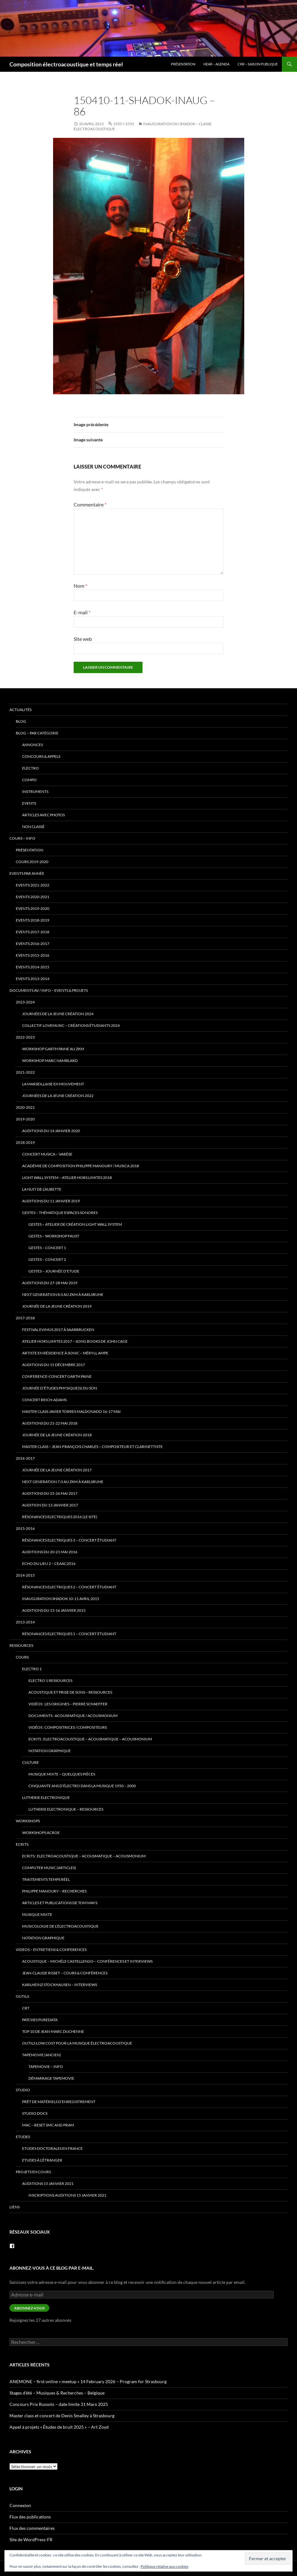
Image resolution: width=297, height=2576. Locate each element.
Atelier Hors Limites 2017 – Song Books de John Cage (75, 1341)
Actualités (20, 709)
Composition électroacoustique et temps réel (66, 64)
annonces (32, 744)
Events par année (26, 873)
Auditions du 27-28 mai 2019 (49, 1282)
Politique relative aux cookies (164, 2566)
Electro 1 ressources (50, 1680)
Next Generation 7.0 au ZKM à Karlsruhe (62, 1481)
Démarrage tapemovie (51, 2078)
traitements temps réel (46, 1879)
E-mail (82, 612)
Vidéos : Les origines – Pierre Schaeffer (67, 1704)
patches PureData (40, 2019)
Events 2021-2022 (32, 885)
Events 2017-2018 (32, 931)
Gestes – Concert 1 (47, 1247)
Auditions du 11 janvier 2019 (51, 1201)
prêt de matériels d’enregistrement (58, 2101)
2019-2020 (25, 1119)
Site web (83, 639)
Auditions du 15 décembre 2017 (53, 1364)
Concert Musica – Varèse (47, 1154)
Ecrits (22, 1844)
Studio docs (34, 2113)
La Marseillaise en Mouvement (53, 1084)
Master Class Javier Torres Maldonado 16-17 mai (71, 1411)
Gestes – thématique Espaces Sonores (60, 1212)
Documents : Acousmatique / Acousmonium (73, 1715)
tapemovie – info (45, 2066)
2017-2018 (25, 1318)
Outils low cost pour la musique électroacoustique (77, 2043)
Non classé (33, 826)
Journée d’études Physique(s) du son (59, 1388)
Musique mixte (37, 1914)
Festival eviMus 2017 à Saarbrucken (58, 1329)
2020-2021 (25, 1107)
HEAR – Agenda (216, 64)
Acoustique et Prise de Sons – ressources (70, 1692)
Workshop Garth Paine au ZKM (53, 1048)
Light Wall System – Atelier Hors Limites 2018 (67, 1177)
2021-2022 (25, 1072)
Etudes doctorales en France (52, 2148)
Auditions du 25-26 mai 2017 (49, 1493)
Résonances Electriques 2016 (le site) (59, 1516)
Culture (30, 1762)
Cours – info (22, 838)
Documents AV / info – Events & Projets (48, 990)
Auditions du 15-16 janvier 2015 (54, 1610)
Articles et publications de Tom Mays (59, 1902)
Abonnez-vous (29, 2308)
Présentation (183, 64)
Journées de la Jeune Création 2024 (58, 1013)
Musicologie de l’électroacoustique (60, 1926)
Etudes (23, 2136)
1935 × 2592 (123, 123)
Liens (14, 2207)
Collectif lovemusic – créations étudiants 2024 (71, 1025)
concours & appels (41, 756)
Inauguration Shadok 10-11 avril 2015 (60, 1598)
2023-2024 (25, 1002)
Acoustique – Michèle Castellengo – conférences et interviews (87, 1961)
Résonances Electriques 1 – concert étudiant (69, 1633)
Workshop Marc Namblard (50, 1060)
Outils (22, 1996)
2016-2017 (25, 1458)
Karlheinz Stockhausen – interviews (59, 1984)
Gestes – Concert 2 (47, 1259)
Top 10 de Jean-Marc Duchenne (53, 2031)
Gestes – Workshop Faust (53, 1236)
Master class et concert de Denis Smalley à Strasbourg (61, 2415)
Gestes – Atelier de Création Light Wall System (75, 1224)
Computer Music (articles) (49, 1867)
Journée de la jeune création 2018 (57, 1434)
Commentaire (90, 504)
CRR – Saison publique (258, 64)
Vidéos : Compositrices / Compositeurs (67, 1727)
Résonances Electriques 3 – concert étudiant (69, 1540)
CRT (25, 2008)
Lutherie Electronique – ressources (65, 1809)
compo (29, 779)
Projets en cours (33, 2171)
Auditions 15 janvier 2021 (48, 2183)
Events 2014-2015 (32, 967)
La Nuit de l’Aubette (41, 1189)
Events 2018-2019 (32, 920)
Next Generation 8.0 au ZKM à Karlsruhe (62, 1294)
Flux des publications (30, 2516)
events (29, 803)
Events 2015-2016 (32, 955)
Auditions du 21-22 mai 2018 (49, 1423)
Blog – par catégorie (37, 733)
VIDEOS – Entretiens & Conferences (51, 1949)
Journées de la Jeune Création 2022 (58, 1095)
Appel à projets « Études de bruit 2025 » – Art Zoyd (59, 2427)
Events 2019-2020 (32, 908)
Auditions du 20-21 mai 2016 (49, 1551)
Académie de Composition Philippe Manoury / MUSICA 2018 (80, 1165)
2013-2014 (25, 1622)
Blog (21, 721)
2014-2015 (25, 1575)
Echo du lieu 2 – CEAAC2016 (49, 1563)
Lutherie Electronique (46, 1797)
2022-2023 (25, 1037)
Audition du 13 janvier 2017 (50, 1505)
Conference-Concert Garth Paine (57, 1376)
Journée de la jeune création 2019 (57, 1306)
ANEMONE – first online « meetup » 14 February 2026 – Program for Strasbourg (88, 2381)
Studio (23, 2090)
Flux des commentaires (32, 2528)
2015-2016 (25, 1528)
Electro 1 (32, 1668)
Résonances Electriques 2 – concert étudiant (69, 1587)
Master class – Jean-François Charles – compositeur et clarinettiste (92, 1446)
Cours (22, 1657)
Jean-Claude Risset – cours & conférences (64, 1973)
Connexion (20, 2505)
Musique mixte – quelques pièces (61, 1774)
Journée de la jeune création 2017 (57, 1470)
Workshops (28, 1821)
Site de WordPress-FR (30, 2539)
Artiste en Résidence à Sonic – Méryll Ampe (65, 1353)
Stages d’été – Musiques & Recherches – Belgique (57, 2392)
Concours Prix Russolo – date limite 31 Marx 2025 (58, 2404)
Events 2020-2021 (32, 896)
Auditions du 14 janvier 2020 (51, 1130)
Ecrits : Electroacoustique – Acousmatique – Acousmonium (90, 1739)
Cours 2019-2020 (32, 861)
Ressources (21, 1645)
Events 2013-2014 (32, 978)
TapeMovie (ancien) (41, 2054)
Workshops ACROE (41, 1832)
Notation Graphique (49, 1750)
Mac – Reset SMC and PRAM (48, 2125)
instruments (35, 791)
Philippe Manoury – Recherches (54, 1891)
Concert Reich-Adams (44, 1399)
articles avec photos (43, 815)
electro (30, 768)
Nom (80, 586)
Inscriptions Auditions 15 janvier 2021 (67, 2195)
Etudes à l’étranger (42, 2160)
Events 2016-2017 (32, 943)
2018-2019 (25, 1142)
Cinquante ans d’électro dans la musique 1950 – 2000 (82, 1785)
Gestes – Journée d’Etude (53, 1271)
